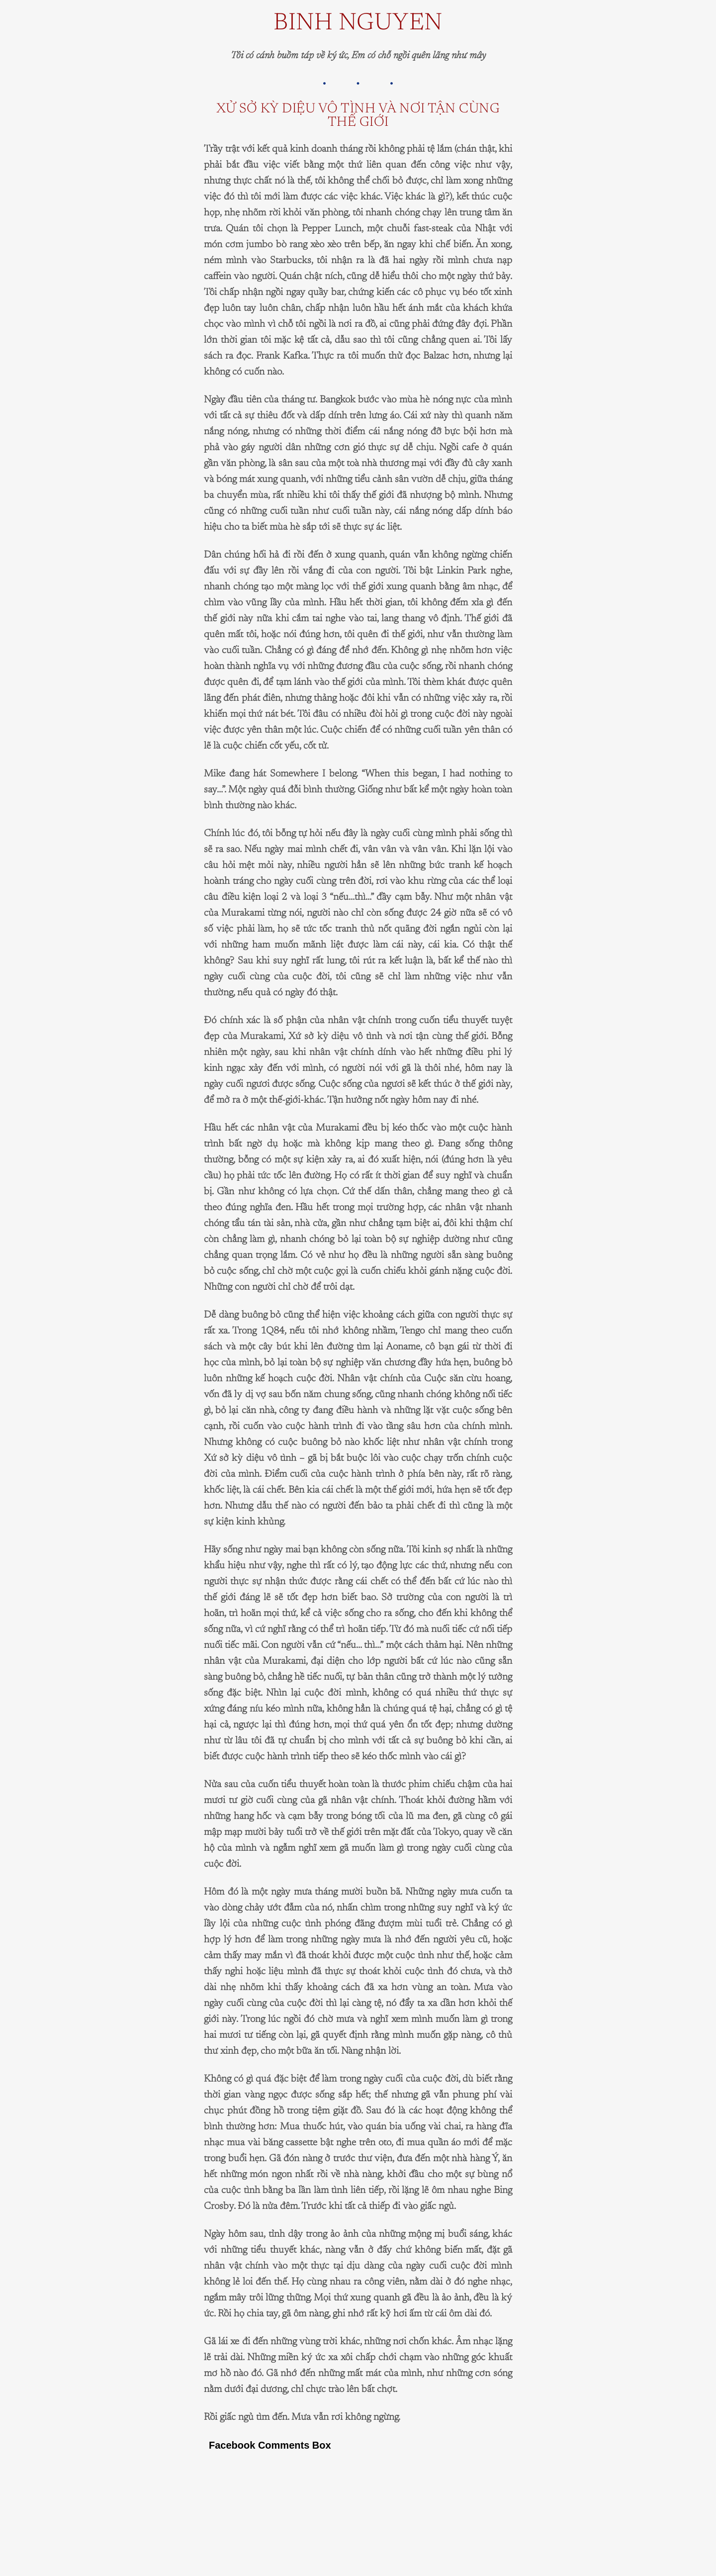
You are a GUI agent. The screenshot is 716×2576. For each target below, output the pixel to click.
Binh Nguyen (358, 24)
